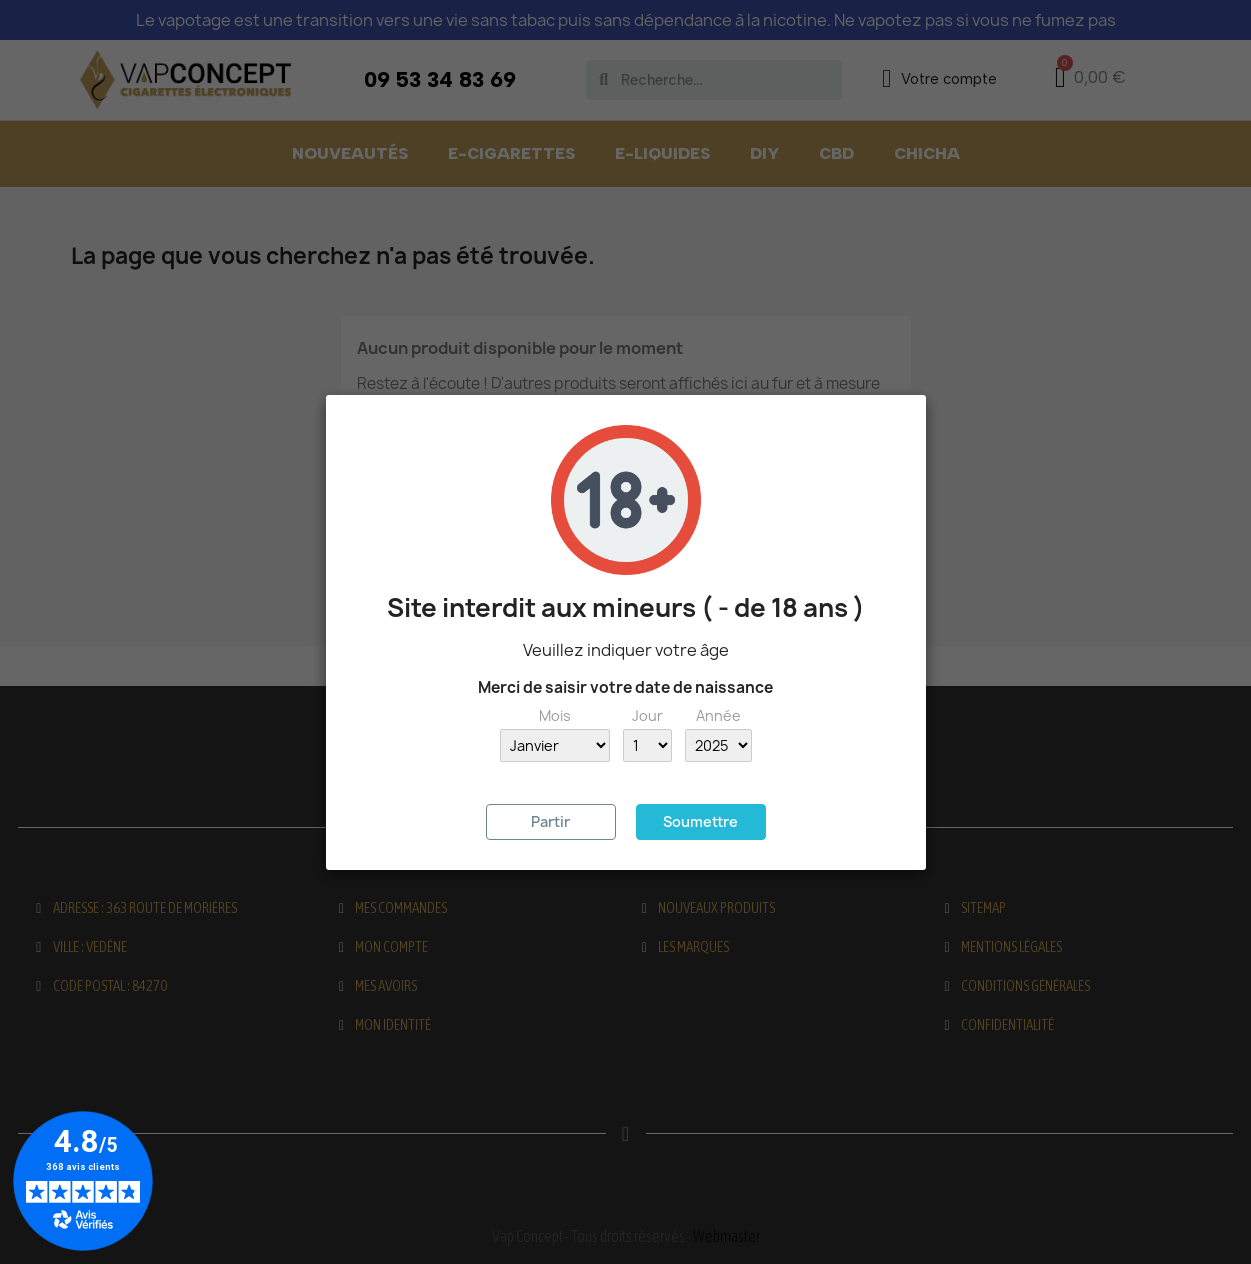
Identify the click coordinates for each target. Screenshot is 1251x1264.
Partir (550, 821)
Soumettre (700, 821)
